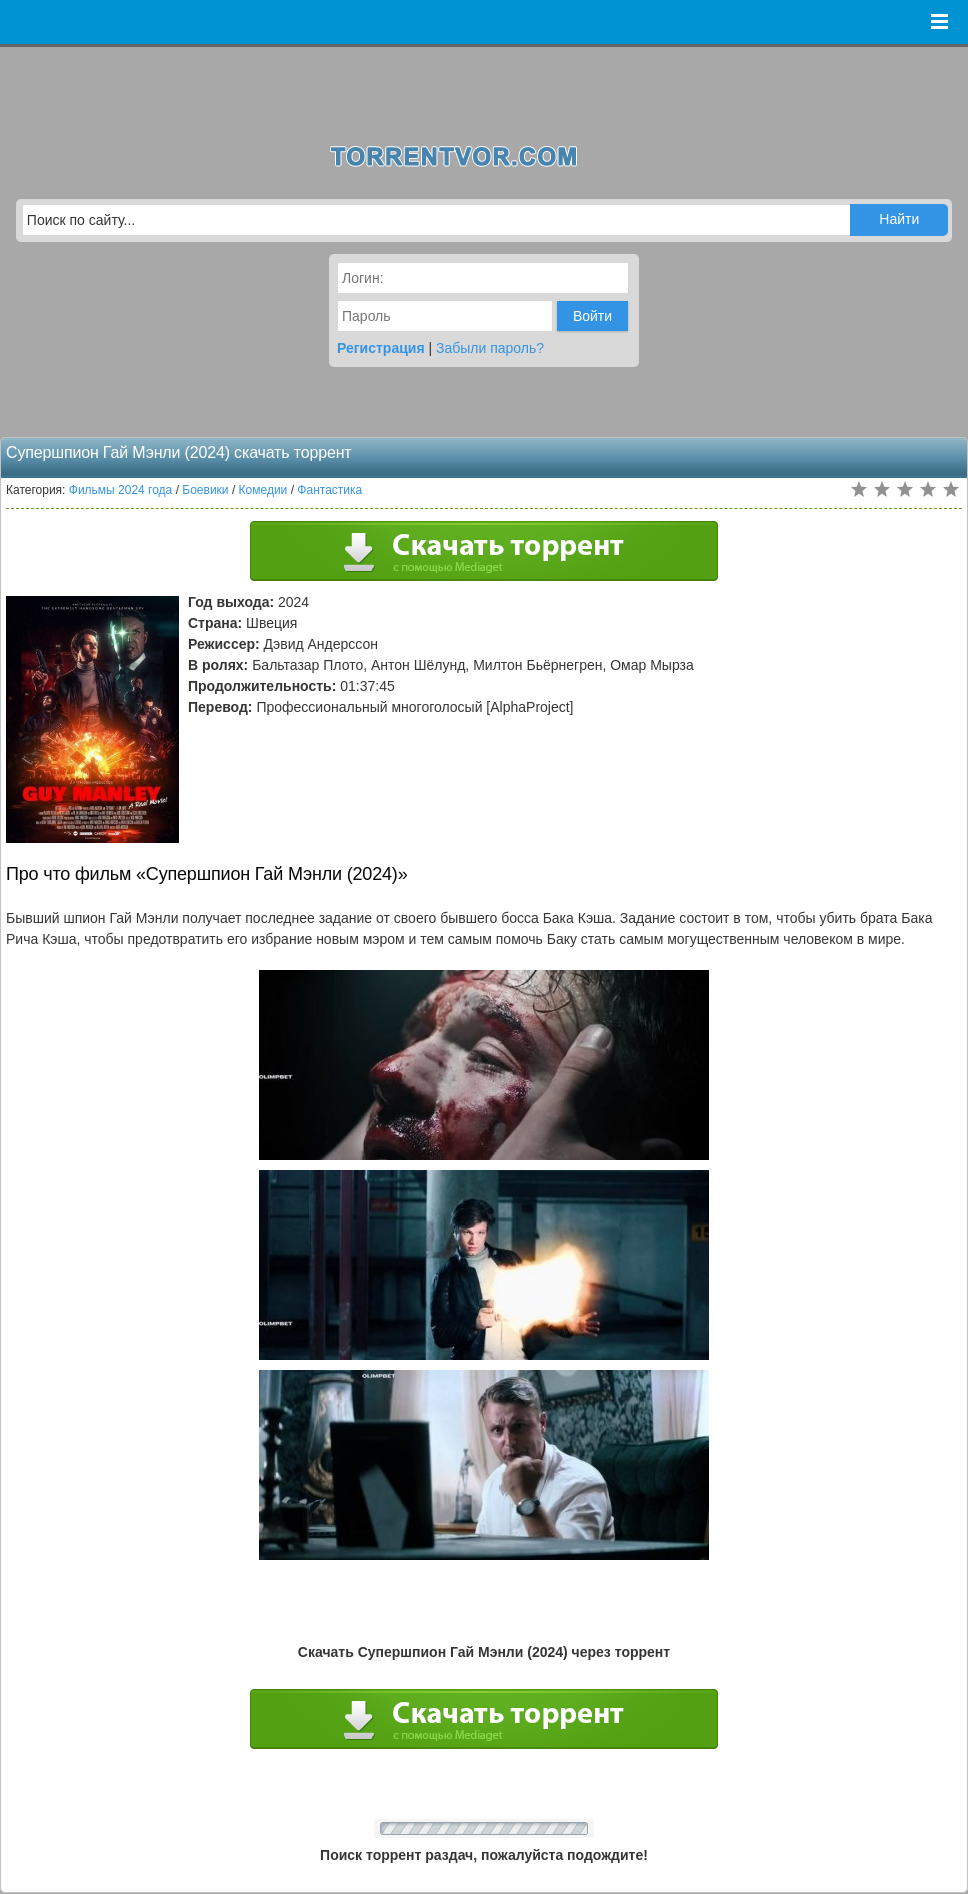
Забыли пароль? (490, 348)
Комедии (263, 490)
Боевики (205, 490)
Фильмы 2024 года (121, 490)
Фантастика (329, 490)
